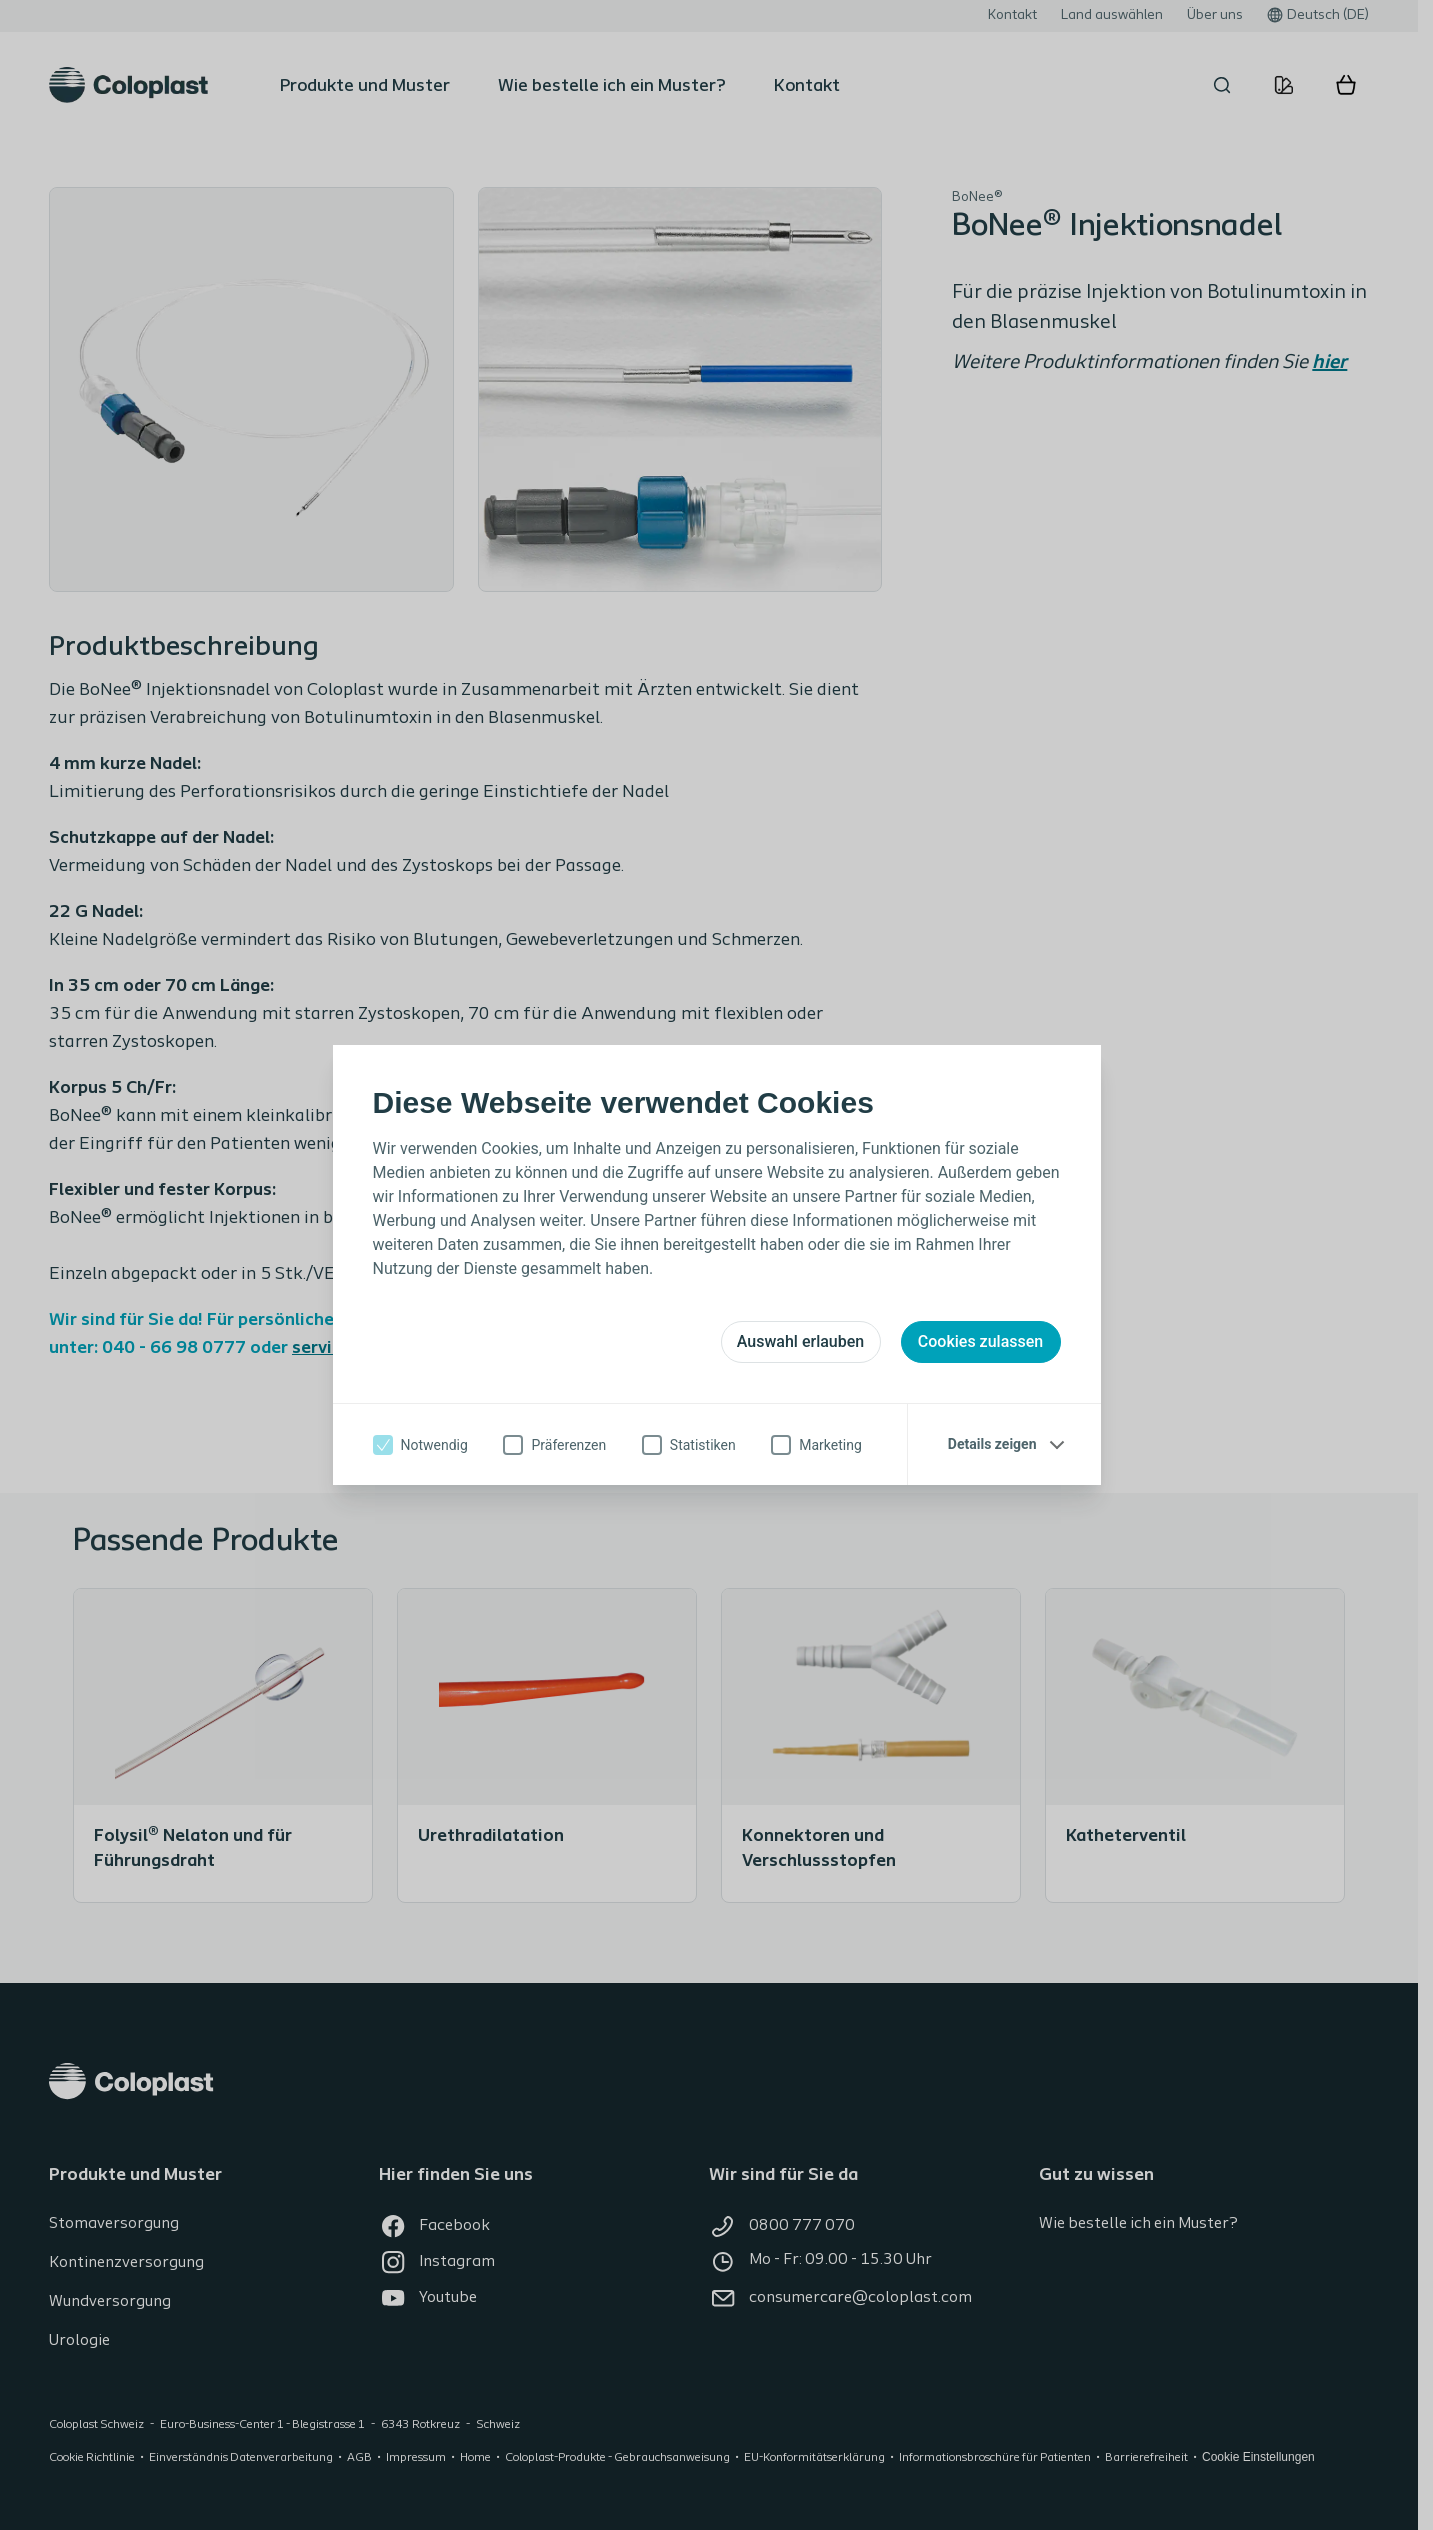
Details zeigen (992, 1444)
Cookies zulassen (980, 1341)
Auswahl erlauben (800, 1341)
